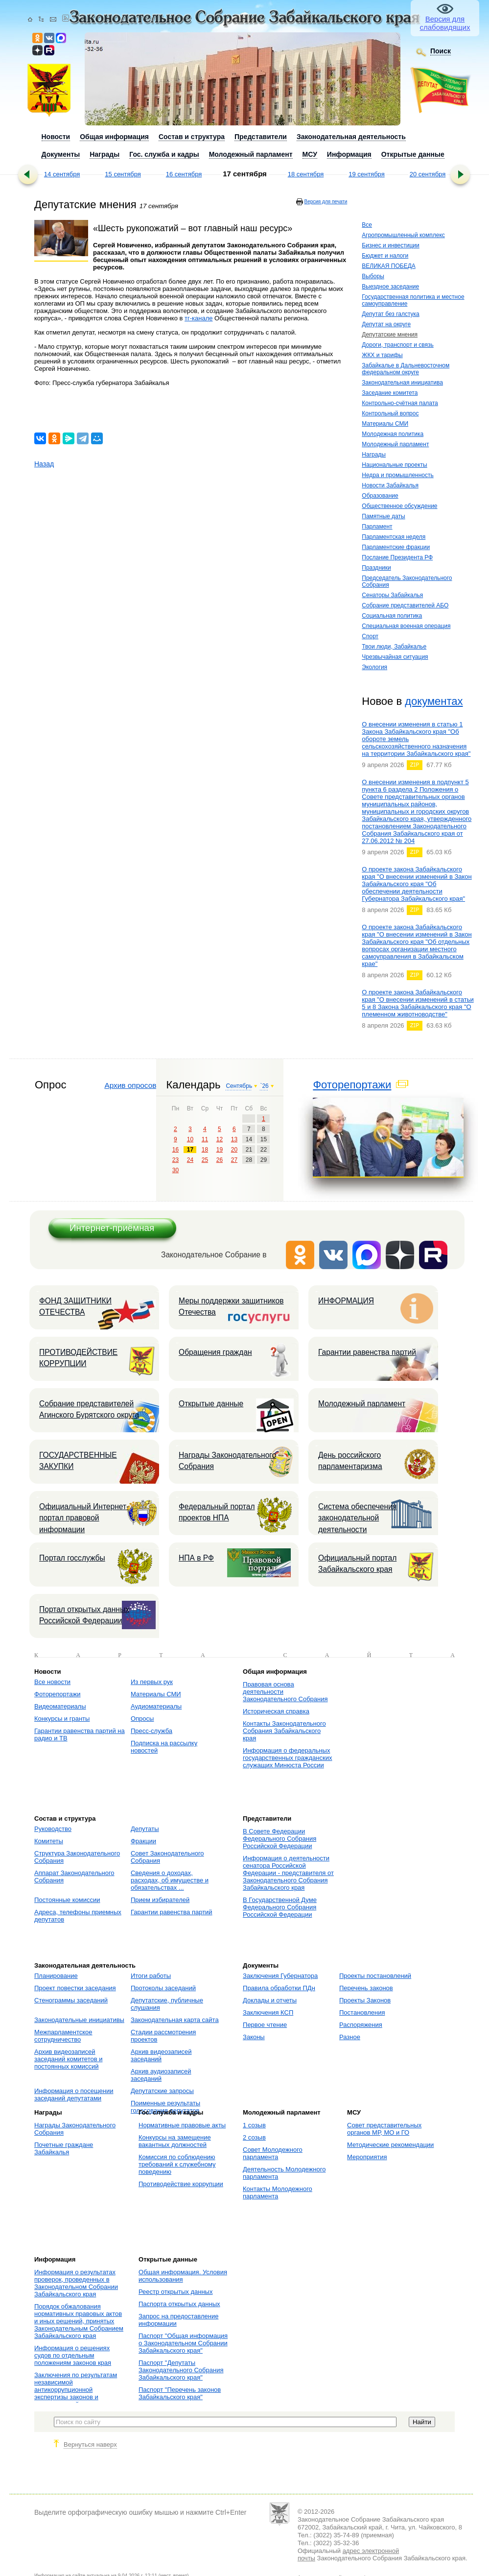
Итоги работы (151, 1975)
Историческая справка (276, 1711)
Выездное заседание (390, 286)
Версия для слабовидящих (445, 23)
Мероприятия (367, 2157)
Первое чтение (265, 2024)
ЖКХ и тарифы (382, 355)
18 (205, 1149)
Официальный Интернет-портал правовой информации (84, 1518)
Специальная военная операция (406, 626)
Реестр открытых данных (175, 2291)
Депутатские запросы (162, 2091)
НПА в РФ (196, 1558)
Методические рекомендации (390, 2144)
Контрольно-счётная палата (400, 403)
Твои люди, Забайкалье (394, 646)
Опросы (142, 1718)
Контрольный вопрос (390, 413)
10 (190, 1139)
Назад (44, 464)
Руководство (52, 1828)
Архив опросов (130, 1085)
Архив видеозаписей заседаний (161, 2055)
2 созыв (254, 2137)
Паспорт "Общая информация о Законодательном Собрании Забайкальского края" (183, 2343)
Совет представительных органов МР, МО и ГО (384, 2128)
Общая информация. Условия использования (183, 2275)
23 (175, 1159)
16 (175, 1149)
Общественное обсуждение (399, 506)
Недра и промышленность (398, 475)
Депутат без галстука (390, 314)
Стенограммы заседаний (71, 2000)
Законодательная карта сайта (175, 2019)
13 (234, 1139)
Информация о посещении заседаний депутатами (74, 2094)
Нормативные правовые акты (182, 2125)
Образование (380, 495)
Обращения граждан (215, 1352)
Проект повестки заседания (75, 1988)
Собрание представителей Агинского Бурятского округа (89, 1409)
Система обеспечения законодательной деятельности (357, 1518)
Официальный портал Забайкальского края (357, 1563)
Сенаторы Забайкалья (392, 595)
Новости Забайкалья (390, 485)
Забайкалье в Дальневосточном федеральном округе (405, 369)
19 (219, 1149)
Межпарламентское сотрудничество (63, 2035)
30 (175, 1170)
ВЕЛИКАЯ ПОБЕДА (388, 266)
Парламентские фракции (396, 547)
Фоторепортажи (352, 1085)
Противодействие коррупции (181, 2184)
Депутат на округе (386, 324)
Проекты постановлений (375, 1975)
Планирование (56, 1975)
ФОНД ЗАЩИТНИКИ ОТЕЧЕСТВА (75, 1306)
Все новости (52, 1681)
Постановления (362, 2012)
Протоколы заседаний (163, 1988)
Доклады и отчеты (270, 2000)
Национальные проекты (394, 464)
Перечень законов (366, 1988)
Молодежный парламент (395, 444)
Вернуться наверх (90, 2444)
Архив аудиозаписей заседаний (161, 2075)
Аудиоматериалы (156, 1706)
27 (234, 1159)
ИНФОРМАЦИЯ (346, 1301)
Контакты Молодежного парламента (277, 2192)
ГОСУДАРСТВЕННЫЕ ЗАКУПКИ (78, 1460)
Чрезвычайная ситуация (395, 656)
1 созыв (254, 2125)
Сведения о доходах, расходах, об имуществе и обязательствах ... (170, 1880)
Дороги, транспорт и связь (397, 344)
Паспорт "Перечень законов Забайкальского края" (180, 2393)
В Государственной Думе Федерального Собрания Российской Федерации (280, 1907)
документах (434, 701)
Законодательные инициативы (79, 2019)
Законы (254, 2037)
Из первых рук (152, 1681)
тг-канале (198, 318)
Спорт (370, 636)
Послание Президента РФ (397, 557)
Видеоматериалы (60, 1706)
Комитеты (48, 1841)
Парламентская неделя (393, 536)
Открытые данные (211, 1403)
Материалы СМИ (385, 423)
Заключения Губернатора (280, 1975)
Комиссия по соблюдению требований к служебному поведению (177, 2164)
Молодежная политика (392, 434)
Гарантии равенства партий (367, 1352)
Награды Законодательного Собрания (227, 1460)
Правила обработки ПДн (279, 1988)
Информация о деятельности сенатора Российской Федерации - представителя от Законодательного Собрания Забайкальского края (288, 1872)
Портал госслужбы (72, 1558)
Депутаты (145, 1828)
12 (219, 1139)
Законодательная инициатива (402, 382)
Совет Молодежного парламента (273, 2153)
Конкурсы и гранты (62, 1718)
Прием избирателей (160, 1899)
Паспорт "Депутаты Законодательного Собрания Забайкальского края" (181, 2370)
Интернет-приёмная (112, 1228)
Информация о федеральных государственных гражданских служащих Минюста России (287, 1758)
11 (205, 1139)
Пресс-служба (151, 1730)
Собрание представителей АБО (405, 605)
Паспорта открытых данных (179, 2304)
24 (190, 1159)
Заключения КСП (268, 2012)
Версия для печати (325, 201)
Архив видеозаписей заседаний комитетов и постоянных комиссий (68, 2059)
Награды (374, 454)
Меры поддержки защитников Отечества (231, 1306)
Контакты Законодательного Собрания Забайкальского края (284, 1731)
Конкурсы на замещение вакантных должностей (175, 2141)
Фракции (143, 1841)
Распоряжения (360, 2024)
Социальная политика (392, 615)
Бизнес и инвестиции (390, 245)
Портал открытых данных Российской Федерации (84, 1615)
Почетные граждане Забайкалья (63, 2148)
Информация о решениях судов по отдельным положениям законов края (72, 2355)
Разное (349, 2037)
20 (234, 1149)
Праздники (376, 567)
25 (205, 1159)
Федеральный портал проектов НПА (217, 1512)
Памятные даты (383, 516)
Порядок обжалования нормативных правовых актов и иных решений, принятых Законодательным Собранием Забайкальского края (78, 2321)
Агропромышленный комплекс (403, 235)
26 (219, 1159)
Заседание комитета (390, 392)
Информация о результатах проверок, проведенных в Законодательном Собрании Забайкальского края (76, 2283)
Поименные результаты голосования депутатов (165, 2106)
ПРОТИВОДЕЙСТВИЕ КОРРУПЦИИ (78, 1358)
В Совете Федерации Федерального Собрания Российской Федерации (279, 1839)
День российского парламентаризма (350, 1460)
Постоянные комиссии (67, 1899)
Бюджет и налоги (385, 255)
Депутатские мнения (390, 334)
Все (367, 224)
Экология (374, 667)
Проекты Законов (365, 2000)
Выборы (373, 276)
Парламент (377, 526)
